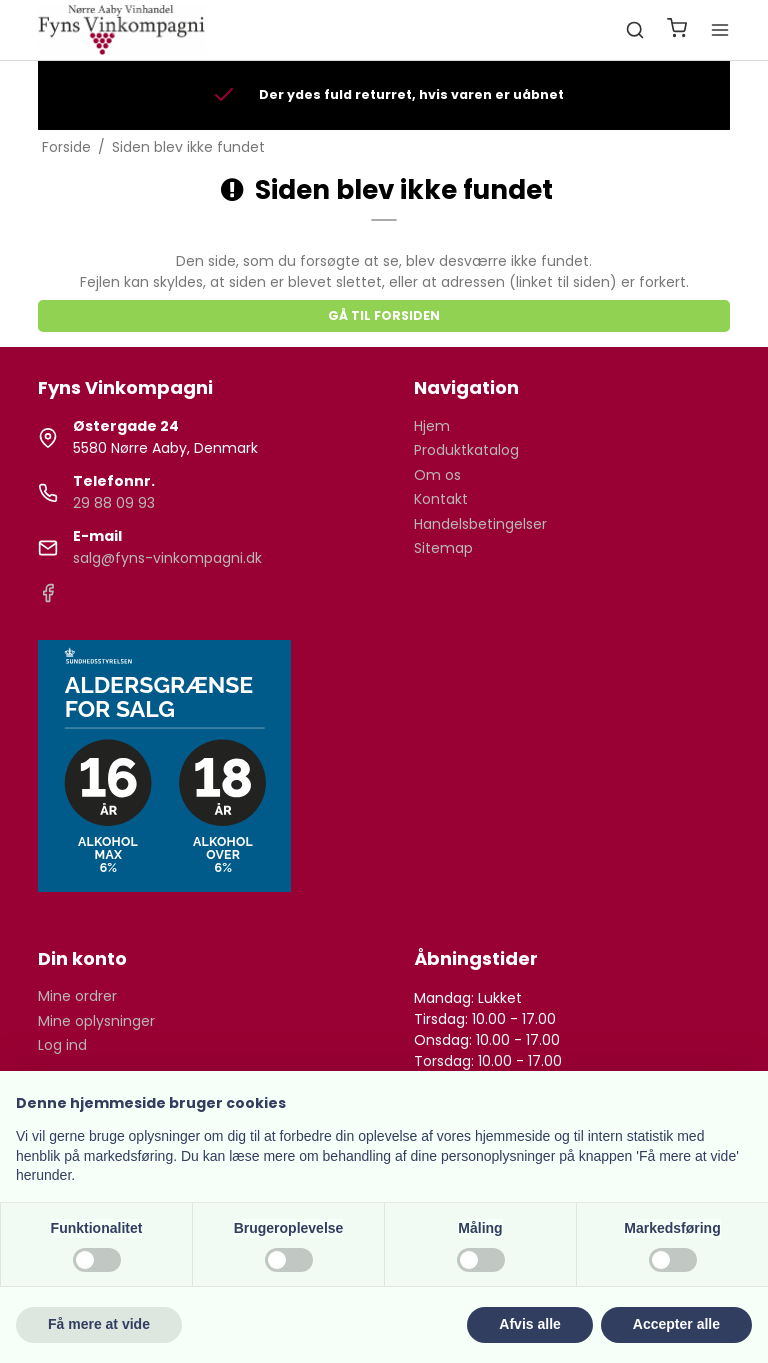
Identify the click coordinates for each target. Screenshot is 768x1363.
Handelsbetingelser (480, 524)
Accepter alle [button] (676, 1324)
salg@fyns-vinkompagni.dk (167, 558)
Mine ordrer (77, 996)
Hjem (432, 426)
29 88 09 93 (114, 503)
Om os (437, 475)
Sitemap (443, 548)
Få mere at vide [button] (99, 1324)
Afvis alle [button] (529, 1324)
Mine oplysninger (96, 1021)
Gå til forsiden (384, 315)
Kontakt (441, 499)
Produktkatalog (466, 450)
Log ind (62, 1045)
